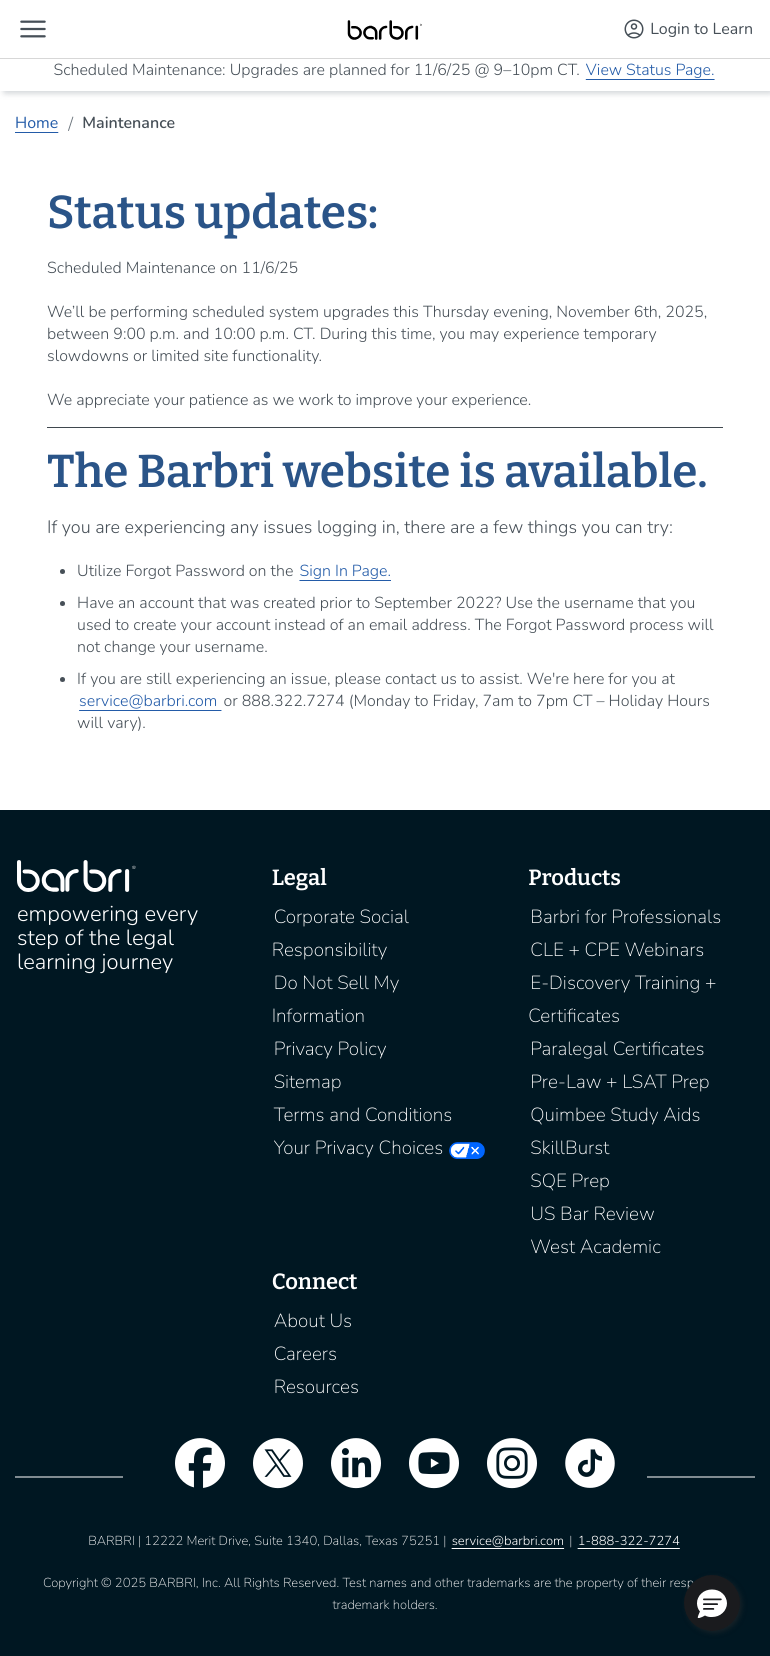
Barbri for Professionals (625, 917)
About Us (313, 1321)
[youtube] (424, 1476)
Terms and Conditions (363, 1115)
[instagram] (502, 1476)
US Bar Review (592, 1214)
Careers (305, 1354)
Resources (316, 1387)
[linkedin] (346, 1476)
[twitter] (268, 1476)
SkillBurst (569, 1148)
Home (36, 123)
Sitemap (308, 1082)
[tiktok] (580, 1476)
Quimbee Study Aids (615, 1115)
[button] (33, 29)
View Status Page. (650, 70)
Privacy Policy (330, 1049)
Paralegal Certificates (617, 1049)
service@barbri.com (150, 701)
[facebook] (190, 1476)
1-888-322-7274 (629, 1541)
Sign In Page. (345, 571)
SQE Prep (570, 1181)
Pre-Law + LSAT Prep (619, 1082)
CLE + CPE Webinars (617, 950)
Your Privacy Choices (359, 1148)
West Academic (595, 1247)
